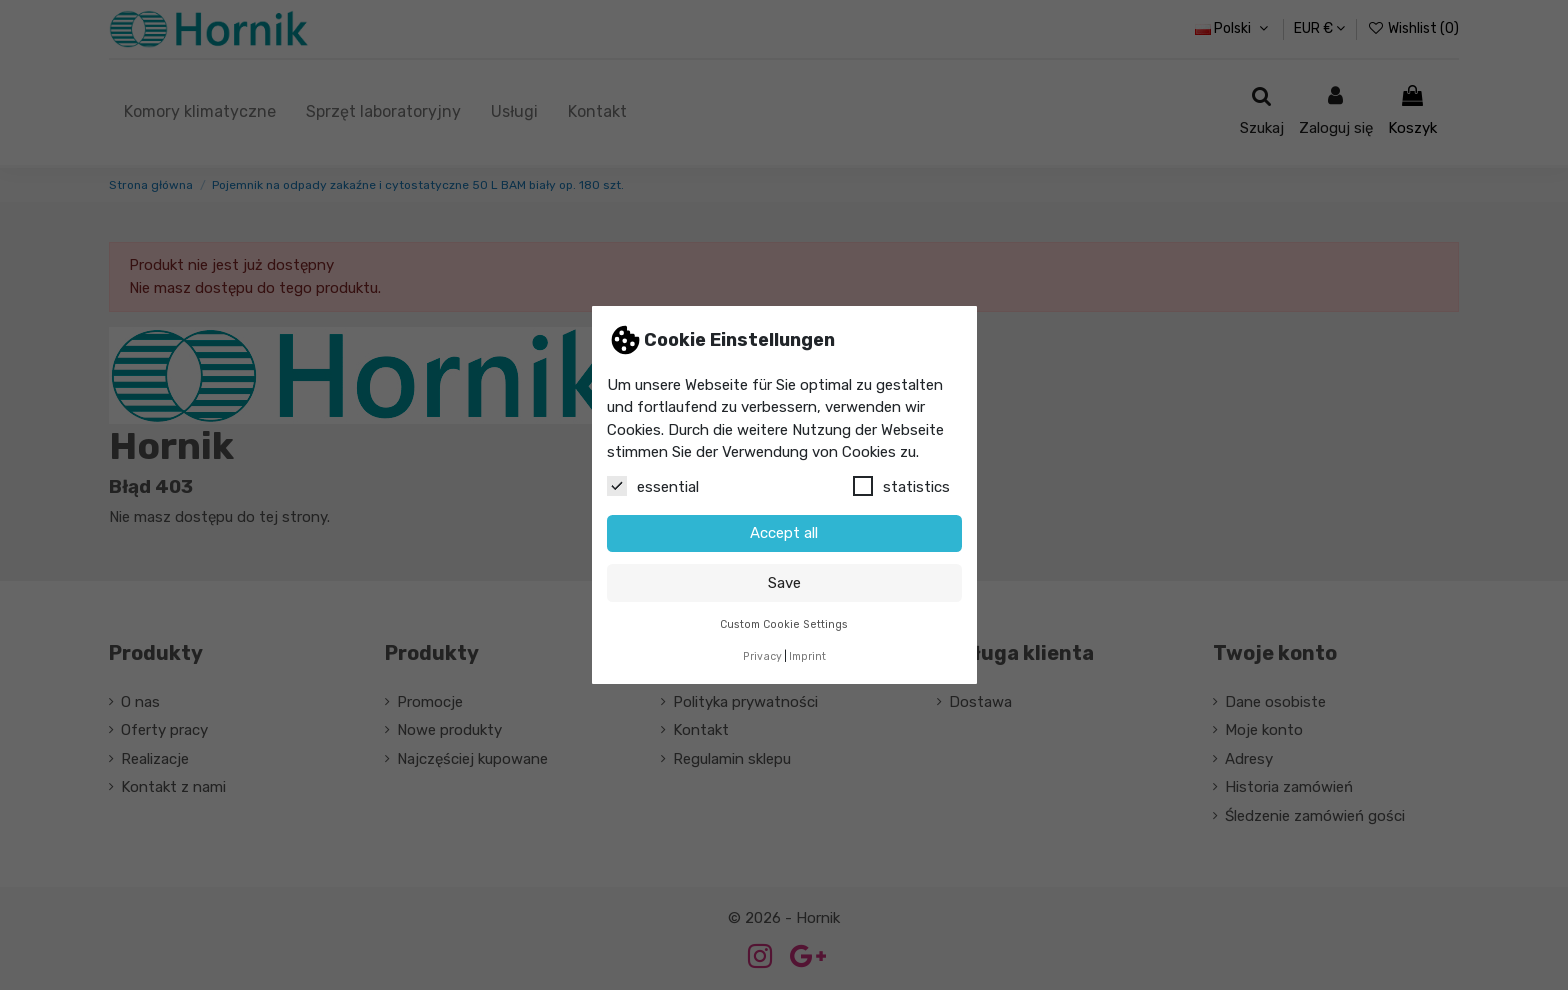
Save (784, 583)
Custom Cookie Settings (784, 624)
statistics (901, 486)
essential (653, 486)
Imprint (807, 656)
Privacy (762, 656)
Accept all (784, 533)
